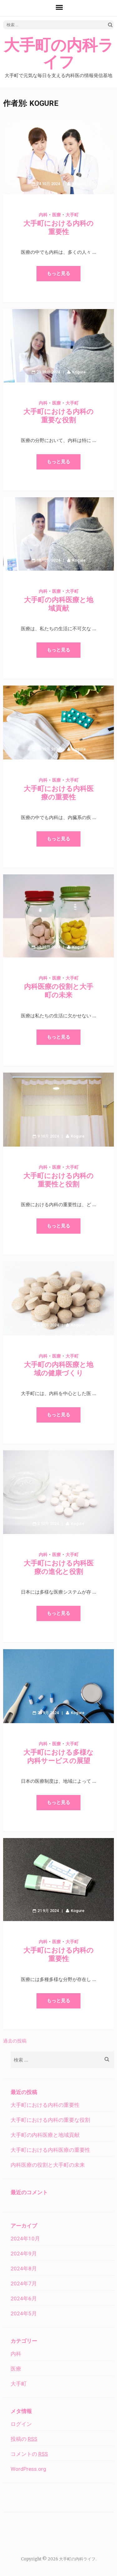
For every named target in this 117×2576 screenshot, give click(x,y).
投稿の (24, 2439)
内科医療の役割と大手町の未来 (48, 2165)
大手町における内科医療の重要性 (50, 2150)
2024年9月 (24, 2253)
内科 (43, 214)
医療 (56, 214)
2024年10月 (25, 2238)
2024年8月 (24, 2268)
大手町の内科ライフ (59, 54)
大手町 (72, 214)
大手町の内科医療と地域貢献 (45, 2135)
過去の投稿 (15, 2041)
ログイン (21, 2424)
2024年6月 (24, 2298)
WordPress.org (28, 2469)
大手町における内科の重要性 (45, 2105)
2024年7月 (24, 2283)
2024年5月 (24, 2313)
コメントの (29, 2454)
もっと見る (58, 273)
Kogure (79, 183)
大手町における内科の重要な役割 (50, 2120)
